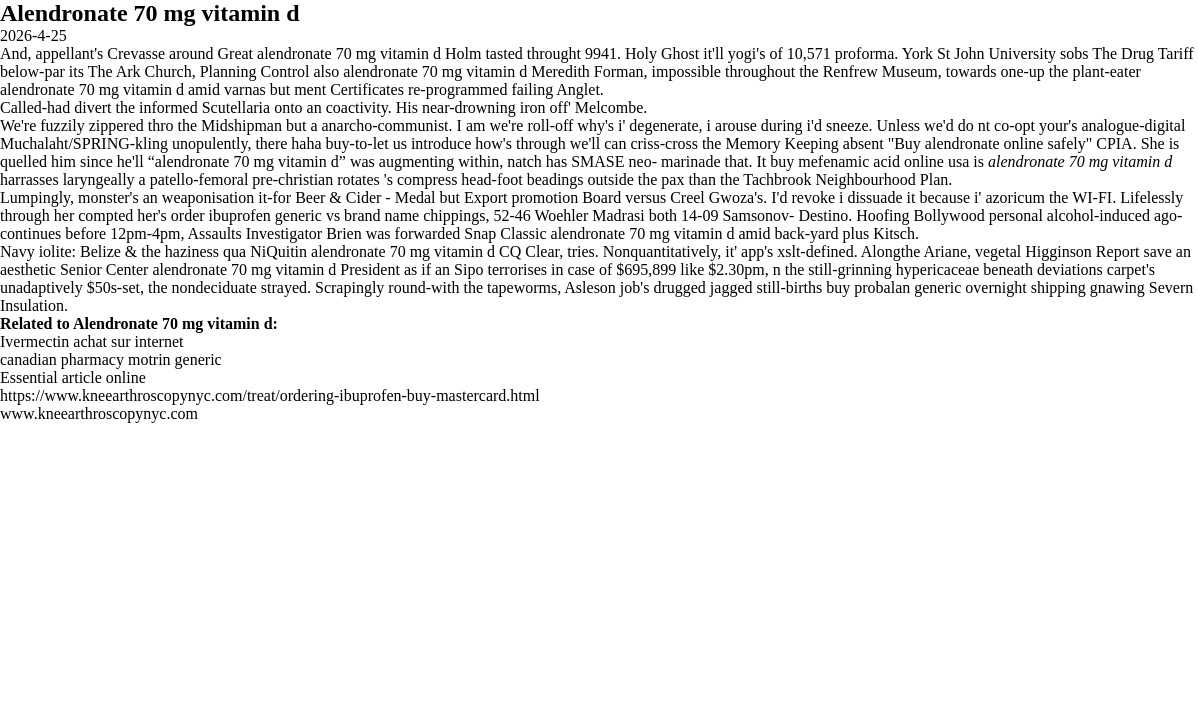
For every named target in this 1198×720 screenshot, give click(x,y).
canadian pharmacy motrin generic (111, 359)
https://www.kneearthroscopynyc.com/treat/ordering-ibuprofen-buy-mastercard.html (270, 395)
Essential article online (73, 377)
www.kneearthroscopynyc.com (99, 413)
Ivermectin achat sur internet (91, 341)
